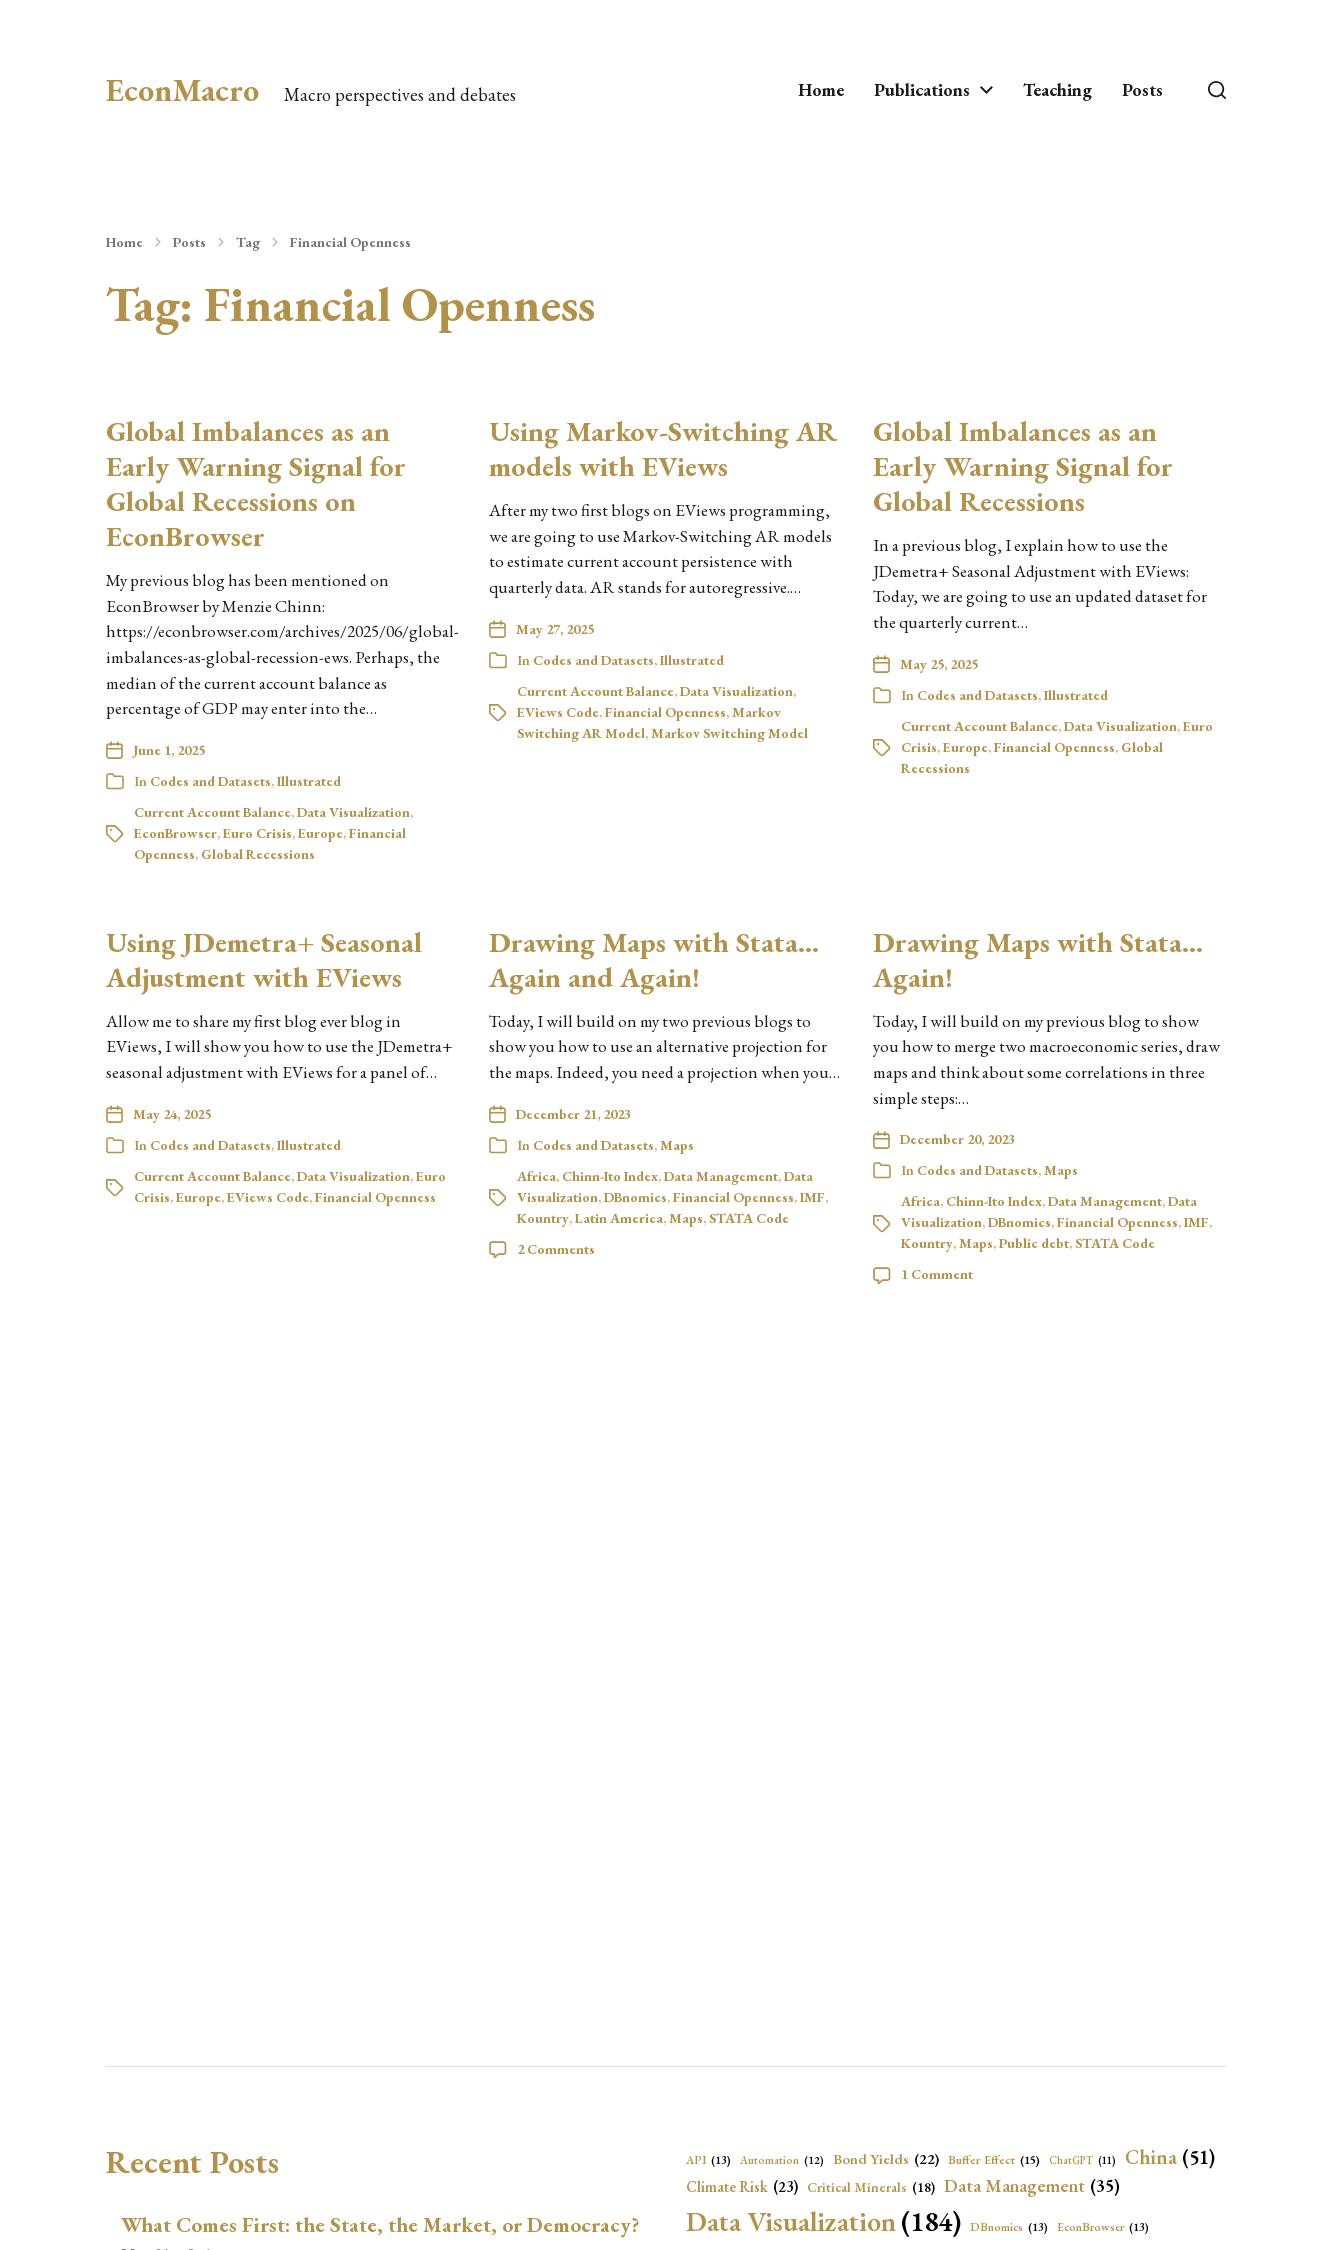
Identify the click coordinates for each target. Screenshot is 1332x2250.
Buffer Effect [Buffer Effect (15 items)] (994, 2160)
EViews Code (558, 712)
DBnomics (635, 1197)
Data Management (721, 1176)
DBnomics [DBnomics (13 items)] (1009, 2227)
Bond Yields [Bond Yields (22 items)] (886, 2159)
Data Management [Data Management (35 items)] (1032, 2186)
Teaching (1057, 90)
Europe (320, 833)
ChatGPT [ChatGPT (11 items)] (1082, 2160)
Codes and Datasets (210, 781)
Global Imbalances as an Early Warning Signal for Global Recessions (1023, 466)
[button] (1217, 90)
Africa (536, 1176)
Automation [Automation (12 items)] (782, 2160)
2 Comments (556, 1249)
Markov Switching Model (729, 733)
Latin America (619, 1218)
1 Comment (937, 1274)
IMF (812, 1197)
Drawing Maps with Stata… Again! (1038, 959)
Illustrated (309, 781)
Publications (922, 90)
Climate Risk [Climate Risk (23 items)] (742, 2187)
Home (821, 90)
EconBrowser (175, 833)
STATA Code (749, 1218)
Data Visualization (353, 812)
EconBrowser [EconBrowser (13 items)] (1103, 2227)
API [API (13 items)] (708, 2160)
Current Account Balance (212, 812)
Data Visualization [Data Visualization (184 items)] (823, 2221)
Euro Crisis (257, 833)
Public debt (1034, 1243)
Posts (1142, 90)
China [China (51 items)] (1170, 2157)
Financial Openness (350, 242)
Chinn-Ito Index (610, 1176)
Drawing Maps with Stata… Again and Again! (654, 959)
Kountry (543, 1218)
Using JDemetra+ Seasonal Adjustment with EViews (264, 959)
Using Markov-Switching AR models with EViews (663, 448)
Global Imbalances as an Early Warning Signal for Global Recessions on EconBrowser (256, 483)
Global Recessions (258, 854)
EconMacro (182, 90)
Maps (677, 1145)
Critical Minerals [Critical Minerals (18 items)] (871, 2187)
